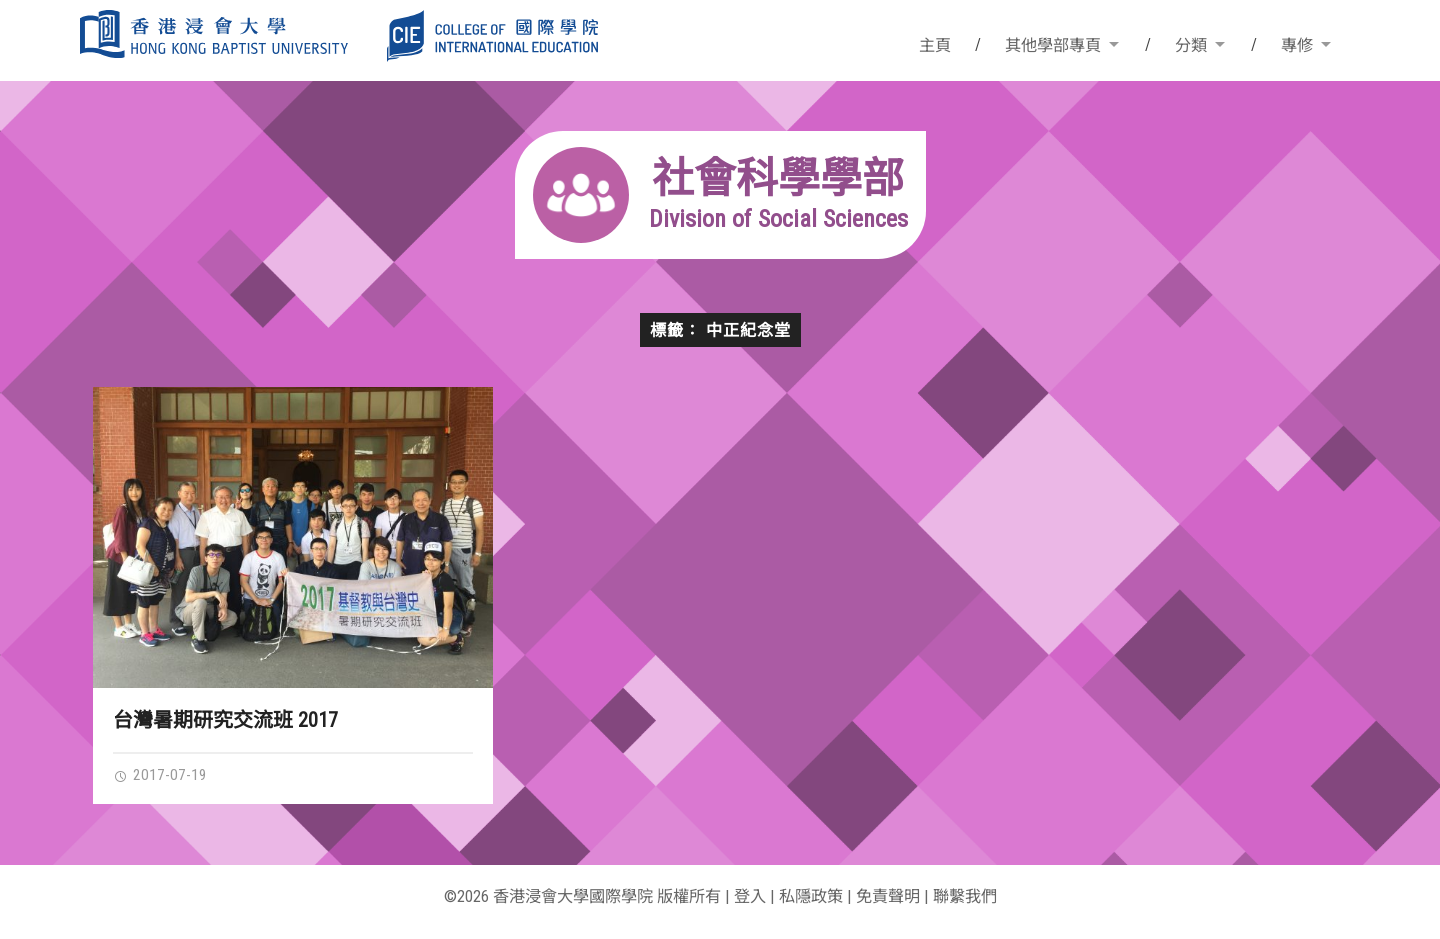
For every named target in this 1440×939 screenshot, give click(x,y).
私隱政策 (811, 896)
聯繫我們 (965, 896)
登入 (750, 896)
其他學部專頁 (1053, 45)
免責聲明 (888, 896)
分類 (1191, 45)
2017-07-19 (160, 775)
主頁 (935, 45)
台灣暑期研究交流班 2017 (225, 720)
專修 (1297, 45)
